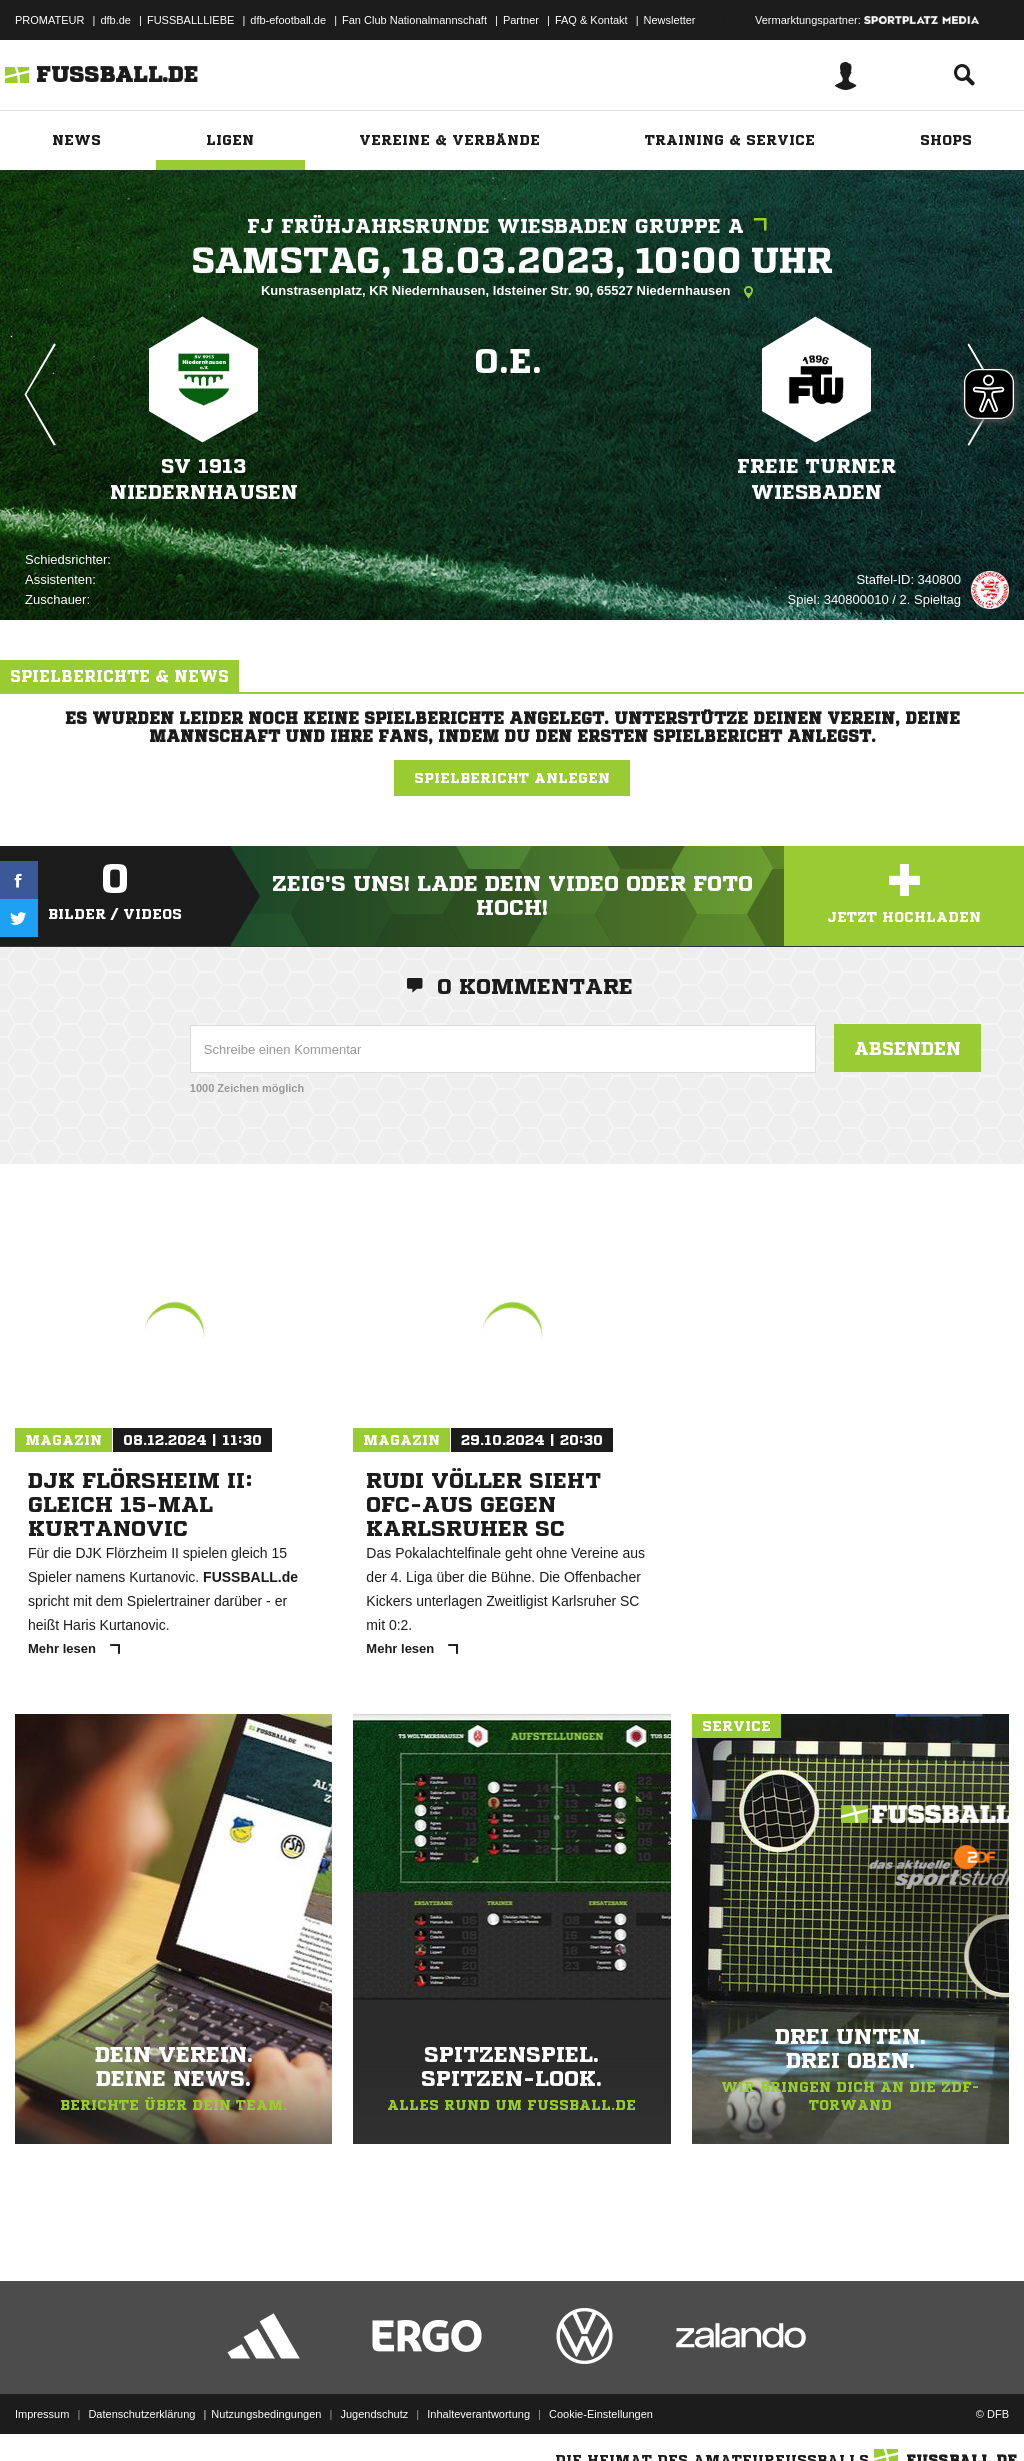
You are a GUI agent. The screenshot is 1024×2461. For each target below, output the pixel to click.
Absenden (907, 1048)
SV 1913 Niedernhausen (204, 479)
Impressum (42, 2414)
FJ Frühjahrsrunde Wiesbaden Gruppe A (512, 226)
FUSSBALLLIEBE (190, 20)
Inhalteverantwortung (478, 2414)
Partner (521, 20)
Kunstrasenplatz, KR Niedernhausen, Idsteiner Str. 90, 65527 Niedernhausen (512, 292)
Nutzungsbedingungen (266, 2414)
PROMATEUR (49, 20)
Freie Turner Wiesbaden (816, 479)
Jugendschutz (374, 2414)
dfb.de (115, 20)
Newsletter (670, 20)
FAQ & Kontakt (591, 20)
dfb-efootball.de (288, 20)
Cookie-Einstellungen (601, 2414)
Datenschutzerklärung (141, 2414)
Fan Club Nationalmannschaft (414, 20)
